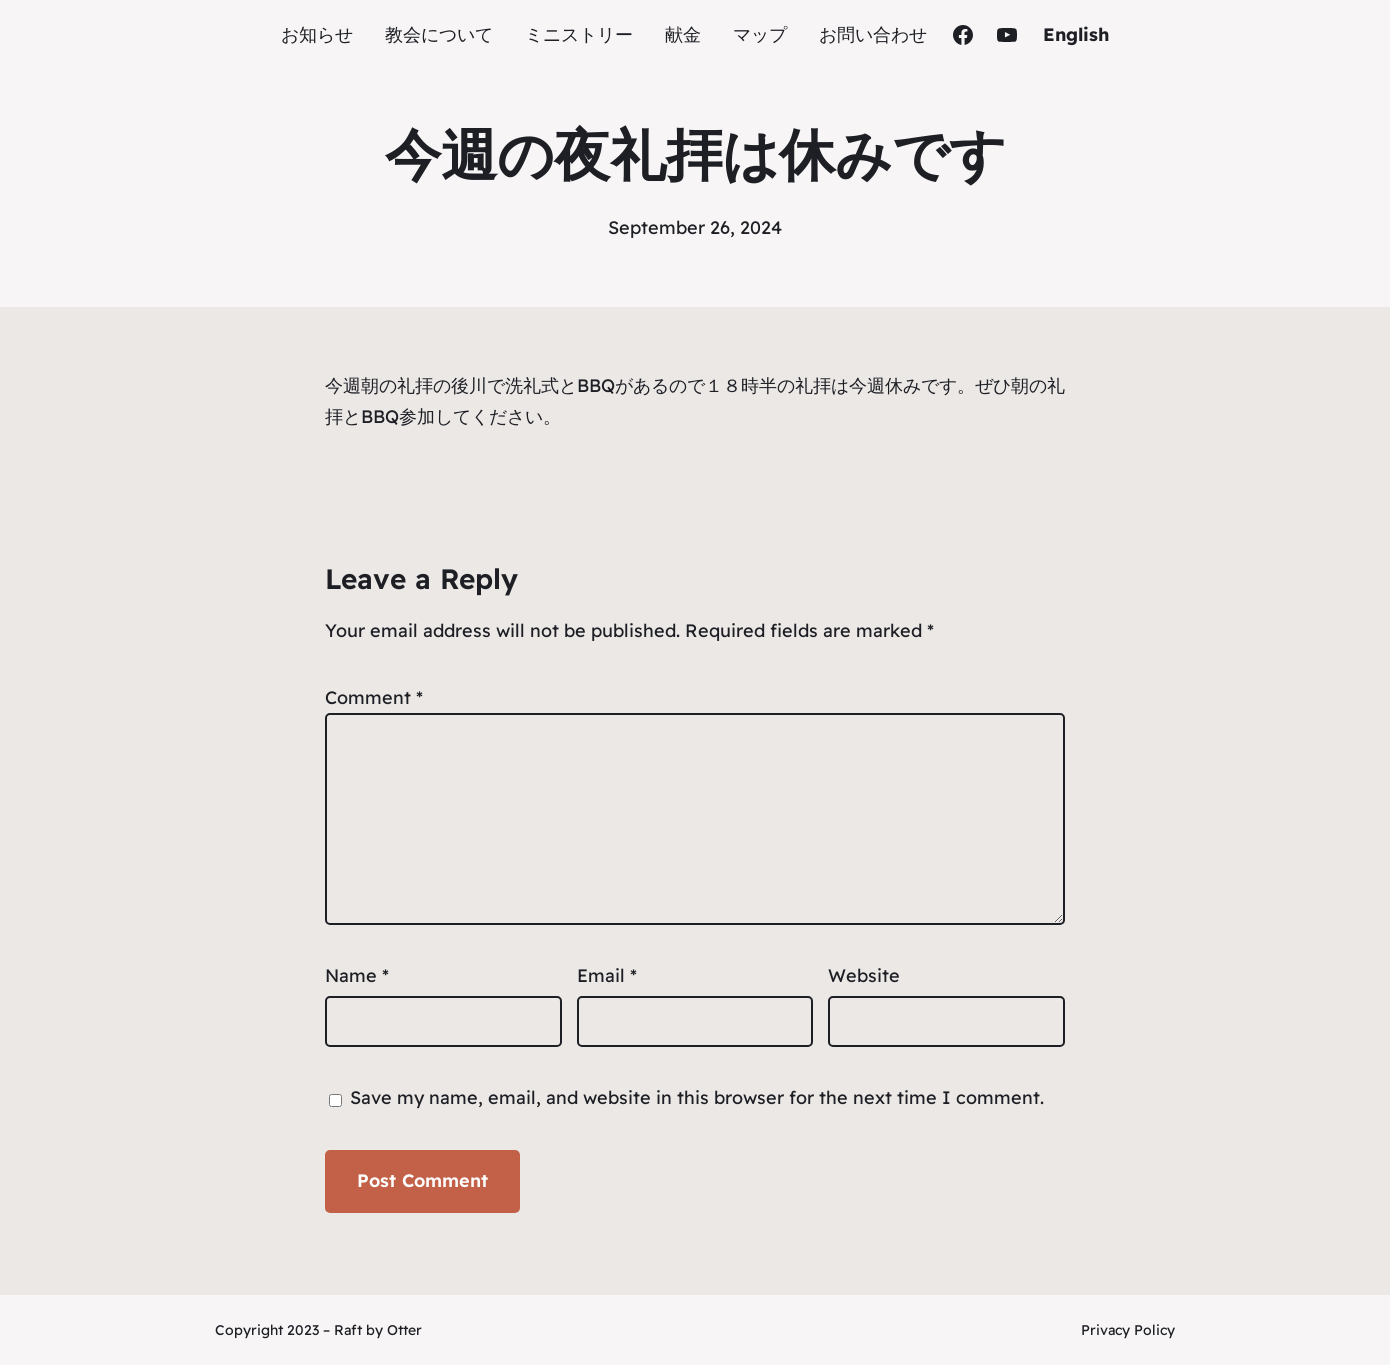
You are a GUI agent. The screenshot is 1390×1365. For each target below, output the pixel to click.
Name (357, 975)
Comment (374, 697)
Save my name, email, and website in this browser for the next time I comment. (697, 1097)
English (1076, 34)
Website (864, 975)
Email (607, 975)
